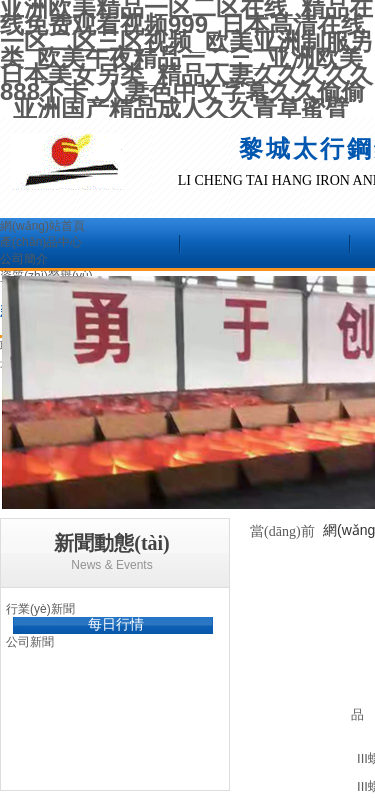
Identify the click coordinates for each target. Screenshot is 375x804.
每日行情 (116, 624)
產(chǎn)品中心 (41, 242)
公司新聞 (30, 642)
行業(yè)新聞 (40, 609)
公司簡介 (24, 259)
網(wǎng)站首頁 (42, 226)
